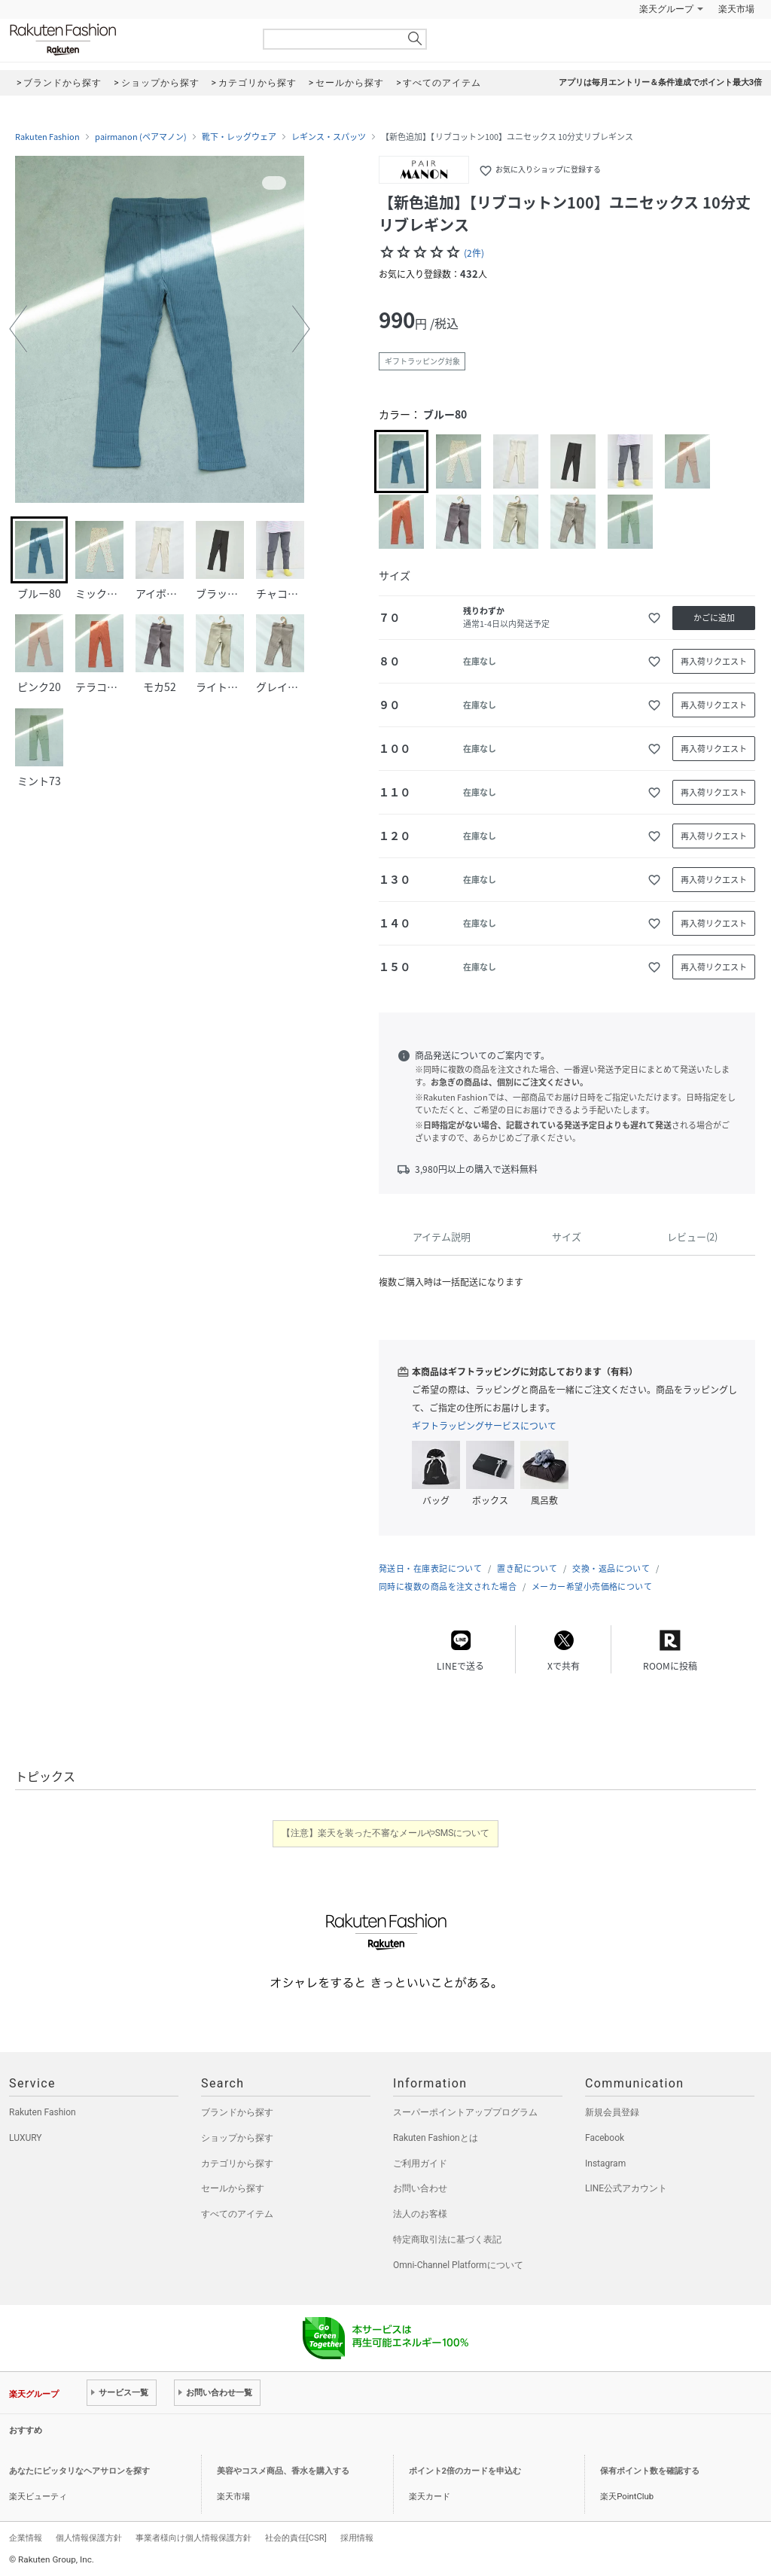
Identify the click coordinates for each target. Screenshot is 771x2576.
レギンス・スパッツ (328, 137)
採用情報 (356, 2537)
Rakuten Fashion (125, 39)
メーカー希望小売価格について (592, 1586)
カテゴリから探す (237, 2163)
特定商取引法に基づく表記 (447, 2239)
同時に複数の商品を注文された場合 (448, 1586)
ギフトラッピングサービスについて (484, 1426)
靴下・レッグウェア (239, 137)
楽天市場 (736, 9)
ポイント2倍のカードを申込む (465, 2471)
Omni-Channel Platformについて (458, 2265)
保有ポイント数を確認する (649, 2471)
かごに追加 (714, 617)
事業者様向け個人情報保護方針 (193, 2537)
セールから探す (232, 2188)
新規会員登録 (612, 2112)
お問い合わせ (420, 2188)
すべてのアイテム (237, 2214)
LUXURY (25, 2138)
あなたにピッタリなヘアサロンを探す (79, 2471)
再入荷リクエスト (714, 661)
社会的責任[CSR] (296, 2537)
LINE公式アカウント (626, 2188)
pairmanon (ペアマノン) (141, 137)
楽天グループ (666, 9)
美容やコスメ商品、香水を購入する (283, 2471)
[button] (18, 329)
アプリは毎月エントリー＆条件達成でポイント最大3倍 (660, 82)
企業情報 (25, 2537)
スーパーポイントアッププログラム (465, 2112)
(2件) (474, 253)
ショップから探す (237, 2138)
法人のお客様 (420, 2214)
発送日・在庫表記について (430, 1568)
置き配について (527, 1568)
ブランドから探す (237, 2112)
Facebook (604, 2138)
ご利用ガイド (420, 2163)
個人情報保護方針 (89, 2537)
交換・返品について (611, 1568)
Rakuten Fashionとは (435, 2138)
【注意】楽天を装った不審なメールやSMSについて (386, 1833)
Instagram (605, 2163)
